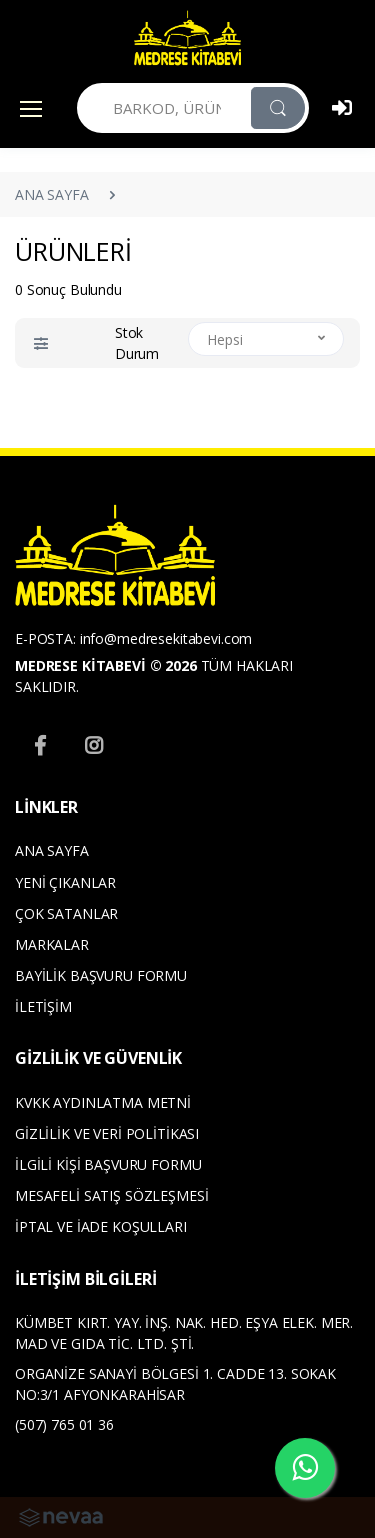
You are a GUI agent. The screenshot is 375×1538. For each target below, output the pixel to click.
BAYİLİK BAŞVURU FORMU (101, 975)
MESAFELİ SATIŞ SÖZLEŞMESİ (111, 1195)
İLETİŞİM (43, 1006)
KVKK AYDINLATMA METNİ (103, 1102)
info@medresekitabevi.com (166, 638)
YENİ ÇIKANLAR (65, 882)
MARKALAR (52, 944)
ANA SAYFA (52, 194)
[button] (41, 343)
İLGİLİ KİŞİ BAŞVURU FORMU (108, 1164)
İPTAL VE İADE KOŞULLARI (101, 1226)
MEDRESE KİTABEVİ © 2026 (106, 665)
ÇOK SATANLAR (66, 913)
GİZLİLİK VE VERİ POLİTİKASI (107, 1133)
